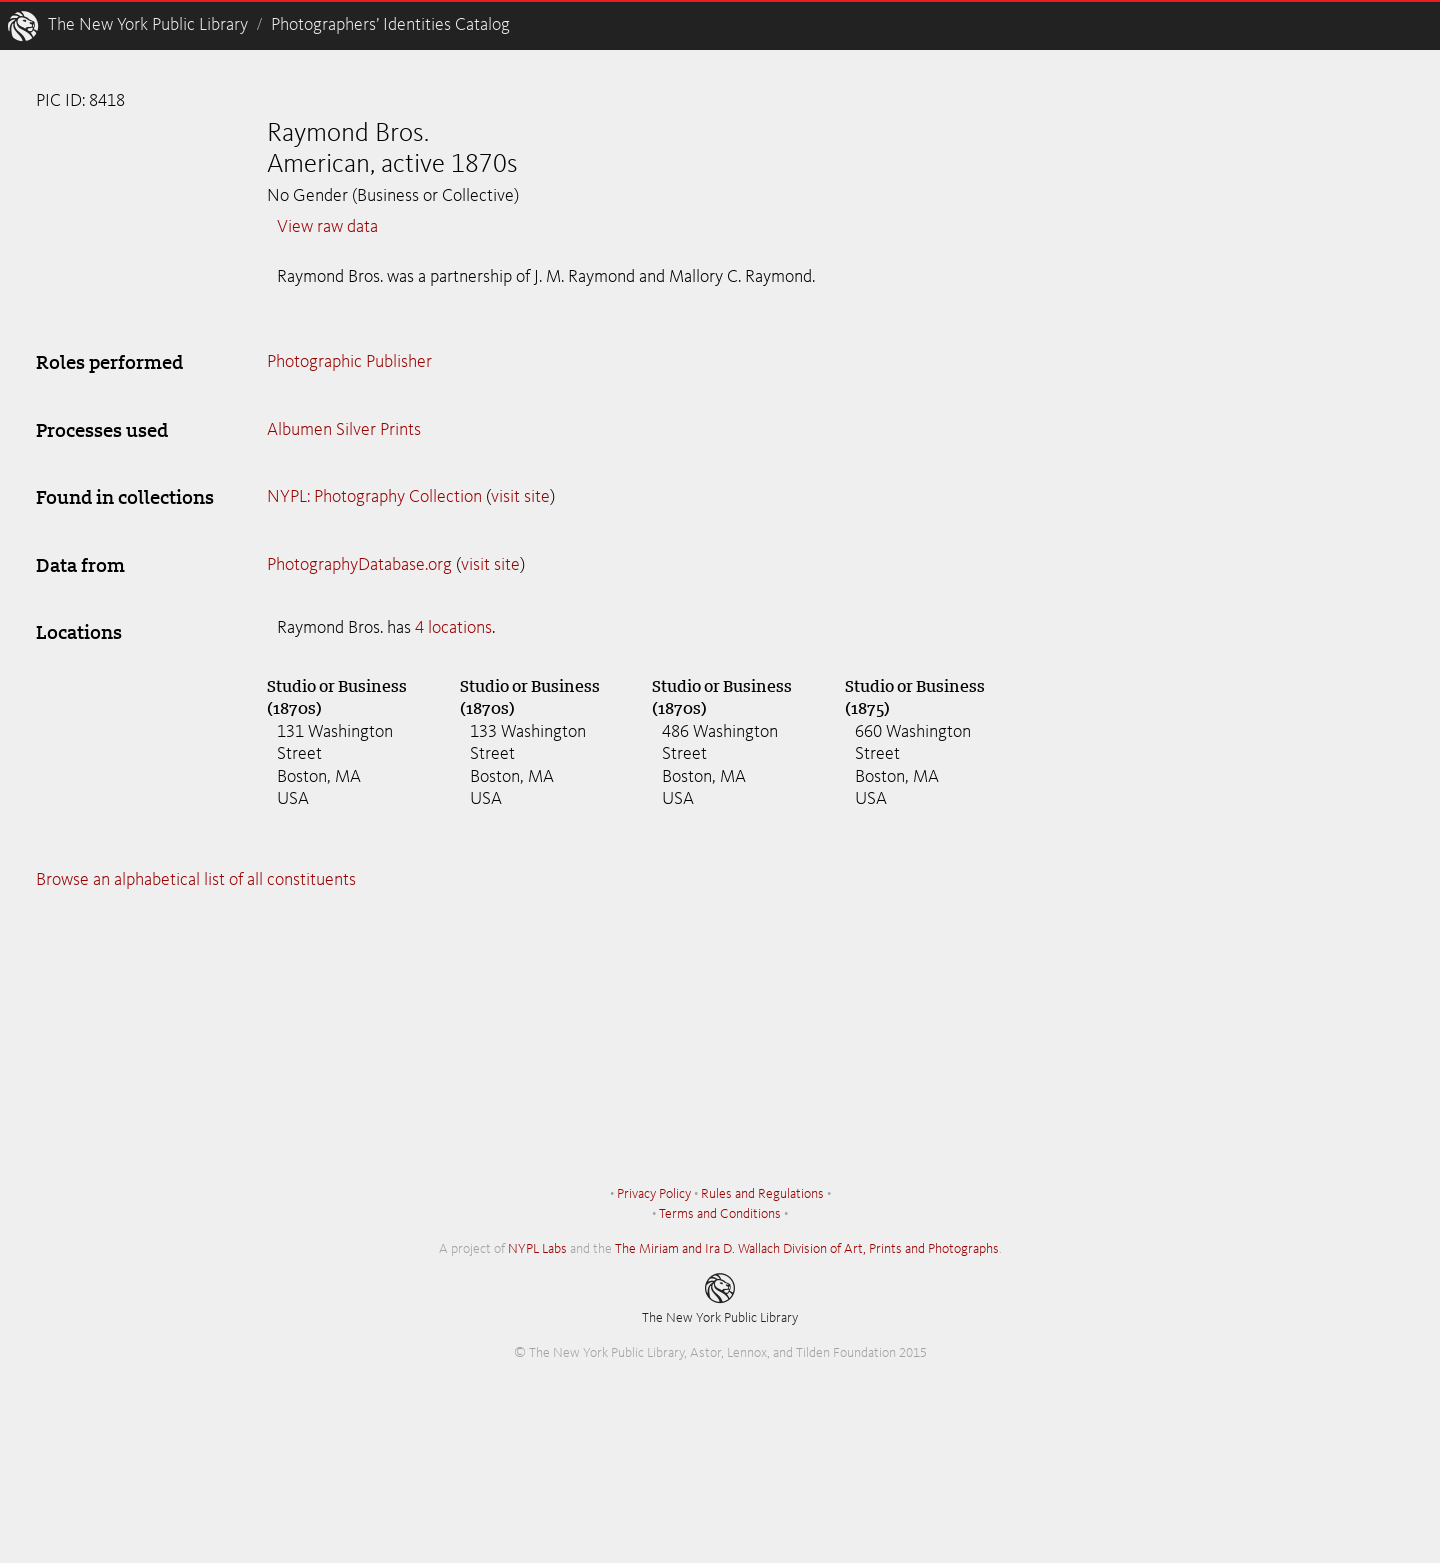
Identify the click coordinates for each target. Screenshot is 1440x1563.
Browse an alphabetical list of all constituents (196, 880)
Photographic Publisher (349, 362)
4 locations (453, 628)
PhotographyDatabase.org (359, 565)
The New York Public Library (148, 25)
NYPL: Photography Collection (374, 497)
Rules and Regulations (762, 1194)
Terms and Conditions (720, 1214)
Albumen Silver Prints (344, 430)
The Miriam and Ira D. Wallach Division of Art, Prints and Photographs (807, 1249)
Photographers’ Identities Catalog (390, 25)
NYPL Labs (537, 1249)
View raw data (327, 227)
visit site (520, 497)
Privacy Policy (654, 1194)
